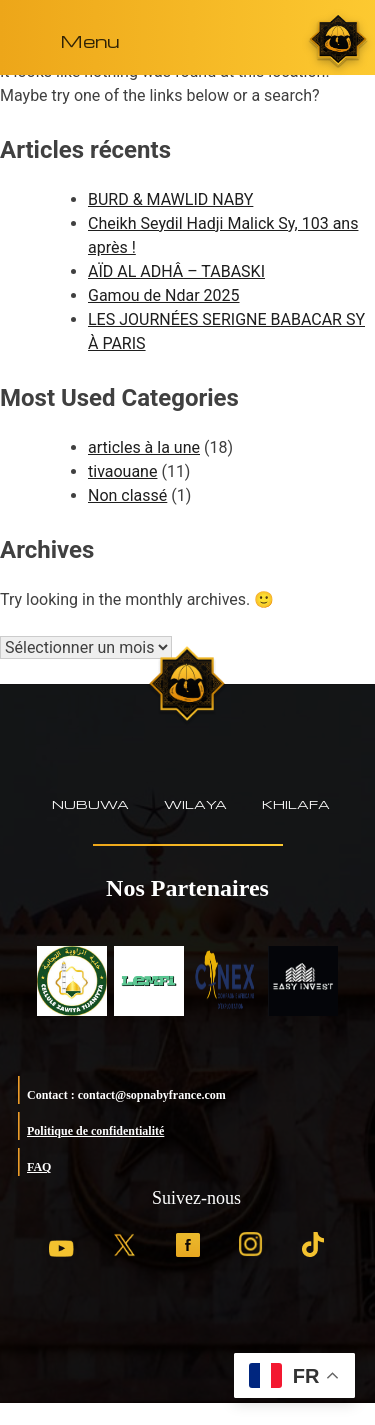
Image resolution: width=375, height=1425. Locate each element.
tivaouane (122, 471)
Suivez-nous (196, 1198)
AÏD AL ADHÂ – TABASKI (176, 271)
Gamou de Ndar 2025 (164, 295)
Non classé (127, 495)
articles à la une (144, 447)
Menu (90, 40)
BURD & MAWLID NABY (170, 199)
